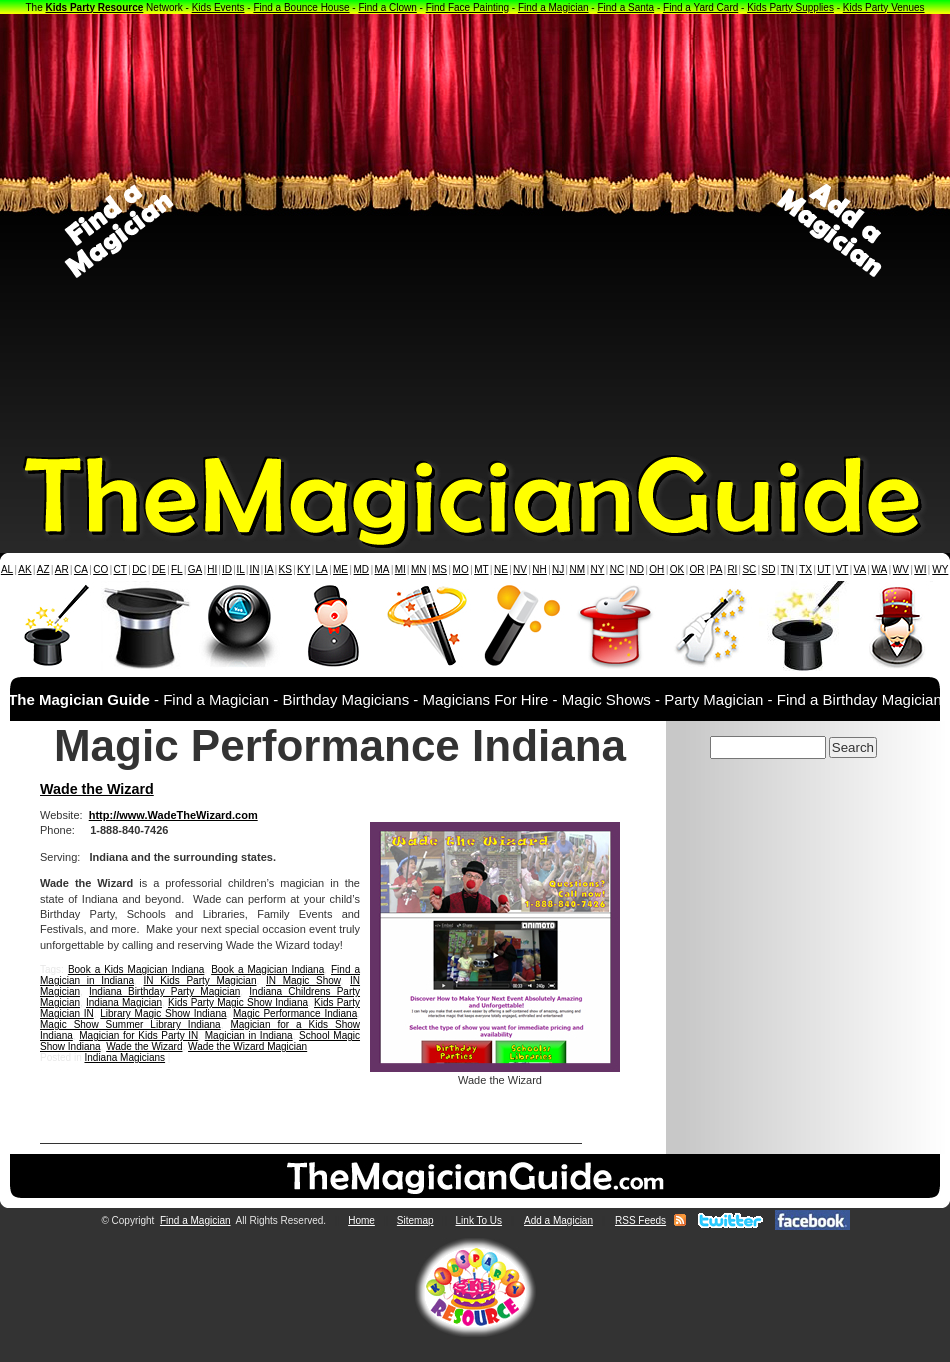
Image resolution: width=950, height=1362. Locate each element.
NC (617, 569)
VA (860, 569)
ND (637, 569)
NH (539, 569)
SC (749, 569)
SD (769, 569)
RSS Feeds (640, 1220)
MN (419, 569)
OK (677, 569)
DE (159, 569)
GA (195, 569)
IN (254, 569)
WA (880, 569)
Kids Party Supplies (790, 7)
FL (177, 569)
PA (716, 569)
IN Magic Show (303, 980)
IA (268, 569)
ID (227, 569)
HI (212, 569)
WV (901, 569)
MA (382, 569)
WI (920, 569)
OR (697, 569)
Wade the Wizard (97, 789)
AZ (43, 569)
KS (285, 569)
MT (481, 569)
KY (303, 569)
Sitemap (415, 1220)
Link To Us (479, 1220)
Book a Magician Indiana (267, 969)
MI (400, 569)
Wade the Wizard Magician (247, 1046)
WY (940, 569)
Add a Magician (558, 1220)
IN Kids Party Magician (200, 980)
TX (805, 569)
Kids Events (218, 7)
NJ (558, 569)
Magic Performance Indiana (295, 1013)
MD (362, 569)
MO (461, 569)
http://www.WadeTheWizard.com (173, 815)
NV (520, 569)
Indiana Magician (124, 1002)
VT (842, 569)
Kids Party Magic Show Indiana (238, 1002)
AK (24, 569)
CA (81, 569)
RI (732, 569)
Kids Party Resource (95, 7)
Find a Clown (387, 7)
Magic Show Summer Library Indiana (130, 1024)
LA (322, 569)
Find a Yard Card (700, 7)
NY (597, 569)
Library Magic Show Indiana (163, 1013)
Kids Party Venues (884, 7)
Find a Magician (553, 7)
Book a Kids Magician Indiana (136, 969)
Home (361, 1220)
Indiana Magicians (124, 1057)
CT (120, 569)
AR (62, 569)
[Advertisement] (229, 231)
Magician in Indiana (249, 1035)
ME (340, 569)
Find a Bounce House (301, 7)
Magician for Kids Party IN (138, 1035)
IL (241, 569)
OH (656, 569)
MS (439, 569)
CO (100, 569)
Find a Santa (625, 7)
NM (578, 569)
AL (7, 569)
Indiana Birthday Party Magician (164, 991)
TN (787, 569)
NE (501, 569)
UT (823, 569)
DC (139, 569)
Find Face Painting (467, 7)
